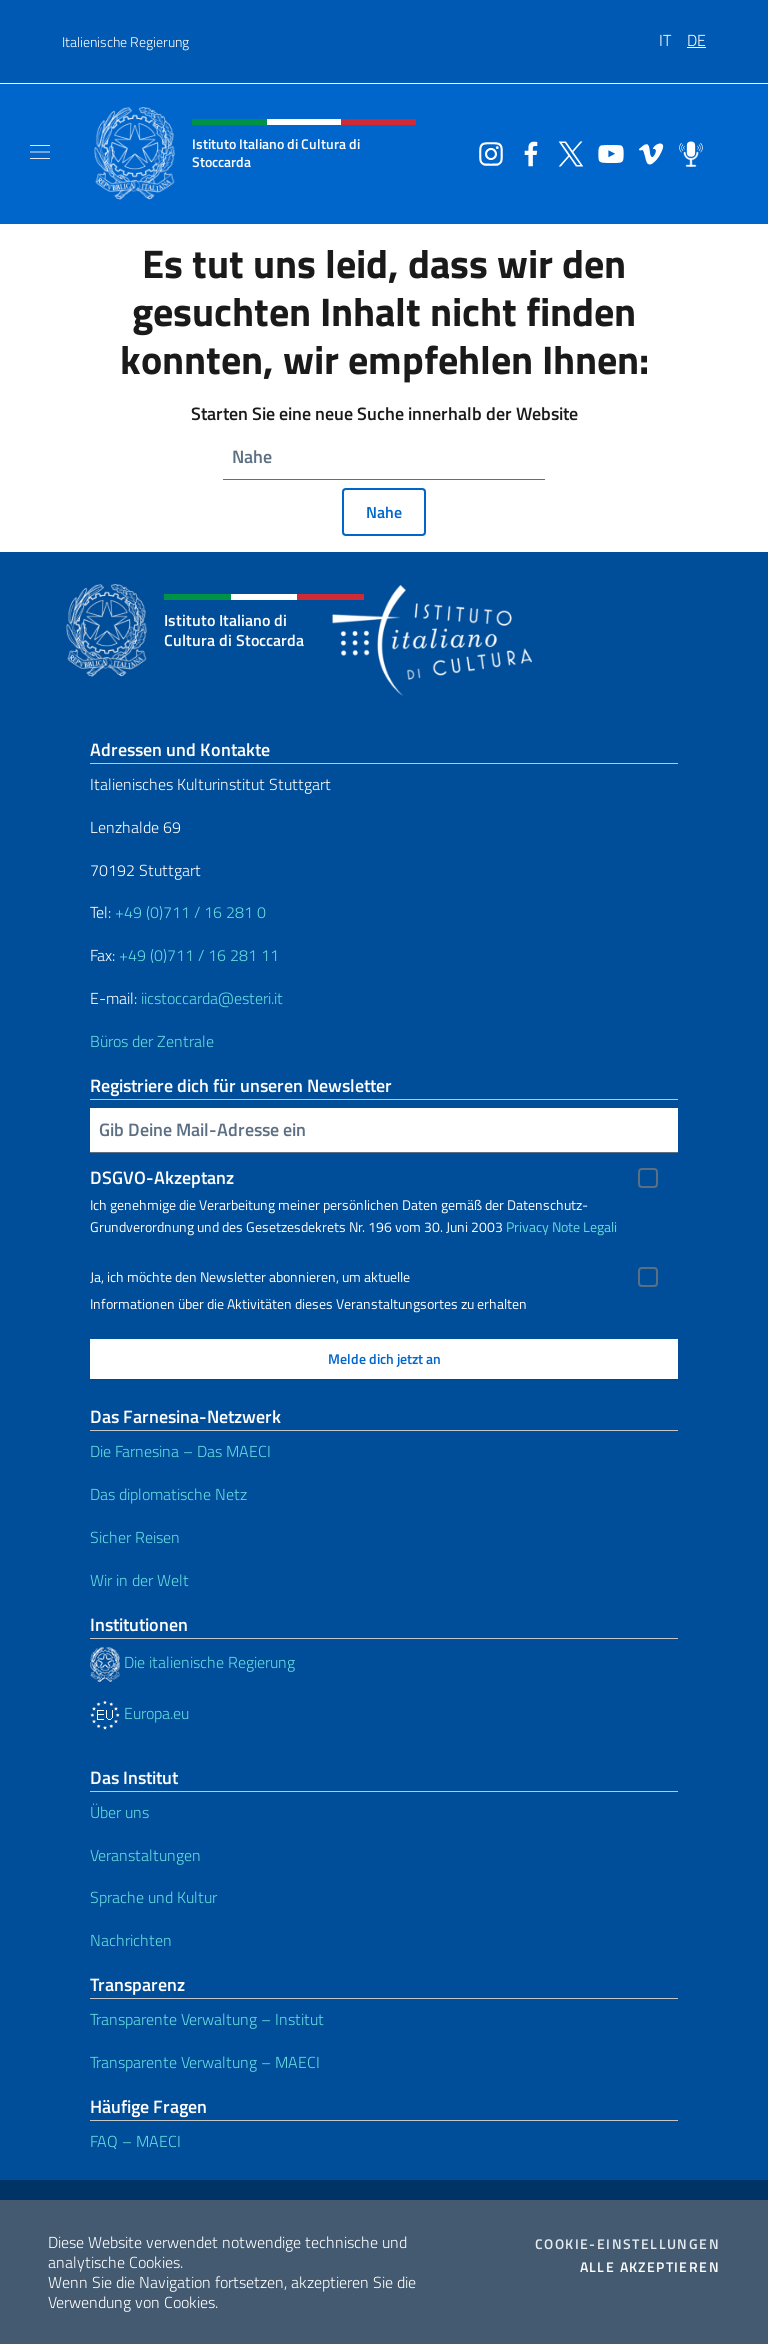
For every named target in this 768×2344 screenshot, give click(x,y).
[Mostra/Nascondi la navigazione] (40, 152)
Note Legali (584, 1226)
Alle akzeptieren (650, 2267)
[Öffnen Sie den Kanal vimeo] (646, 152)
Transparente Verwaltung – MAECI (205, 2062)
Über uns (119, 1812)
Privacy (527, 1226)
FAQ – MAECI (135, 2141)
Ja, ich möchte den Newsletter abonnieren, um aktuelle (250, 1277)
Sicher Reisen (135, 1537)
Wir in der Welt (139, 1580)
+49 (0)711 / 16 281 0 (190, 912)
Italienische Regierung (125, 41)
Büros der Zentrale (152, 1041)
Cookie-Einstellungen (627, 2244)
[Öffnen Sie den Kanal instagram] (486, 152)
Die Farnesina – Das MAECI (180, 1451)
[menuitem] (673, 33)
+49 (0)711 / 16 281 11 (199, 955)
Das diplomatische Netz (168, 1494)
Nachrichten (131, 1940)
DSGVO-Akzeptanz (162, 1177)
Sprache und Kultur (153, 1897)
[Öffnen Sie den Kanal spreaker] (686, 152)
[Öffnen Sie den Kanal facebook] (526, 152)
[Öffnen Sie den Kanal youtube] (606, 152)
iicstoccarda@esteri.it (212, 998)
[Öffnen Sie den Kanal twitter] (566, 152)
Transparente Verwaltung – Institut (207, 2019)
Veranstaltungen (145, 1855)
